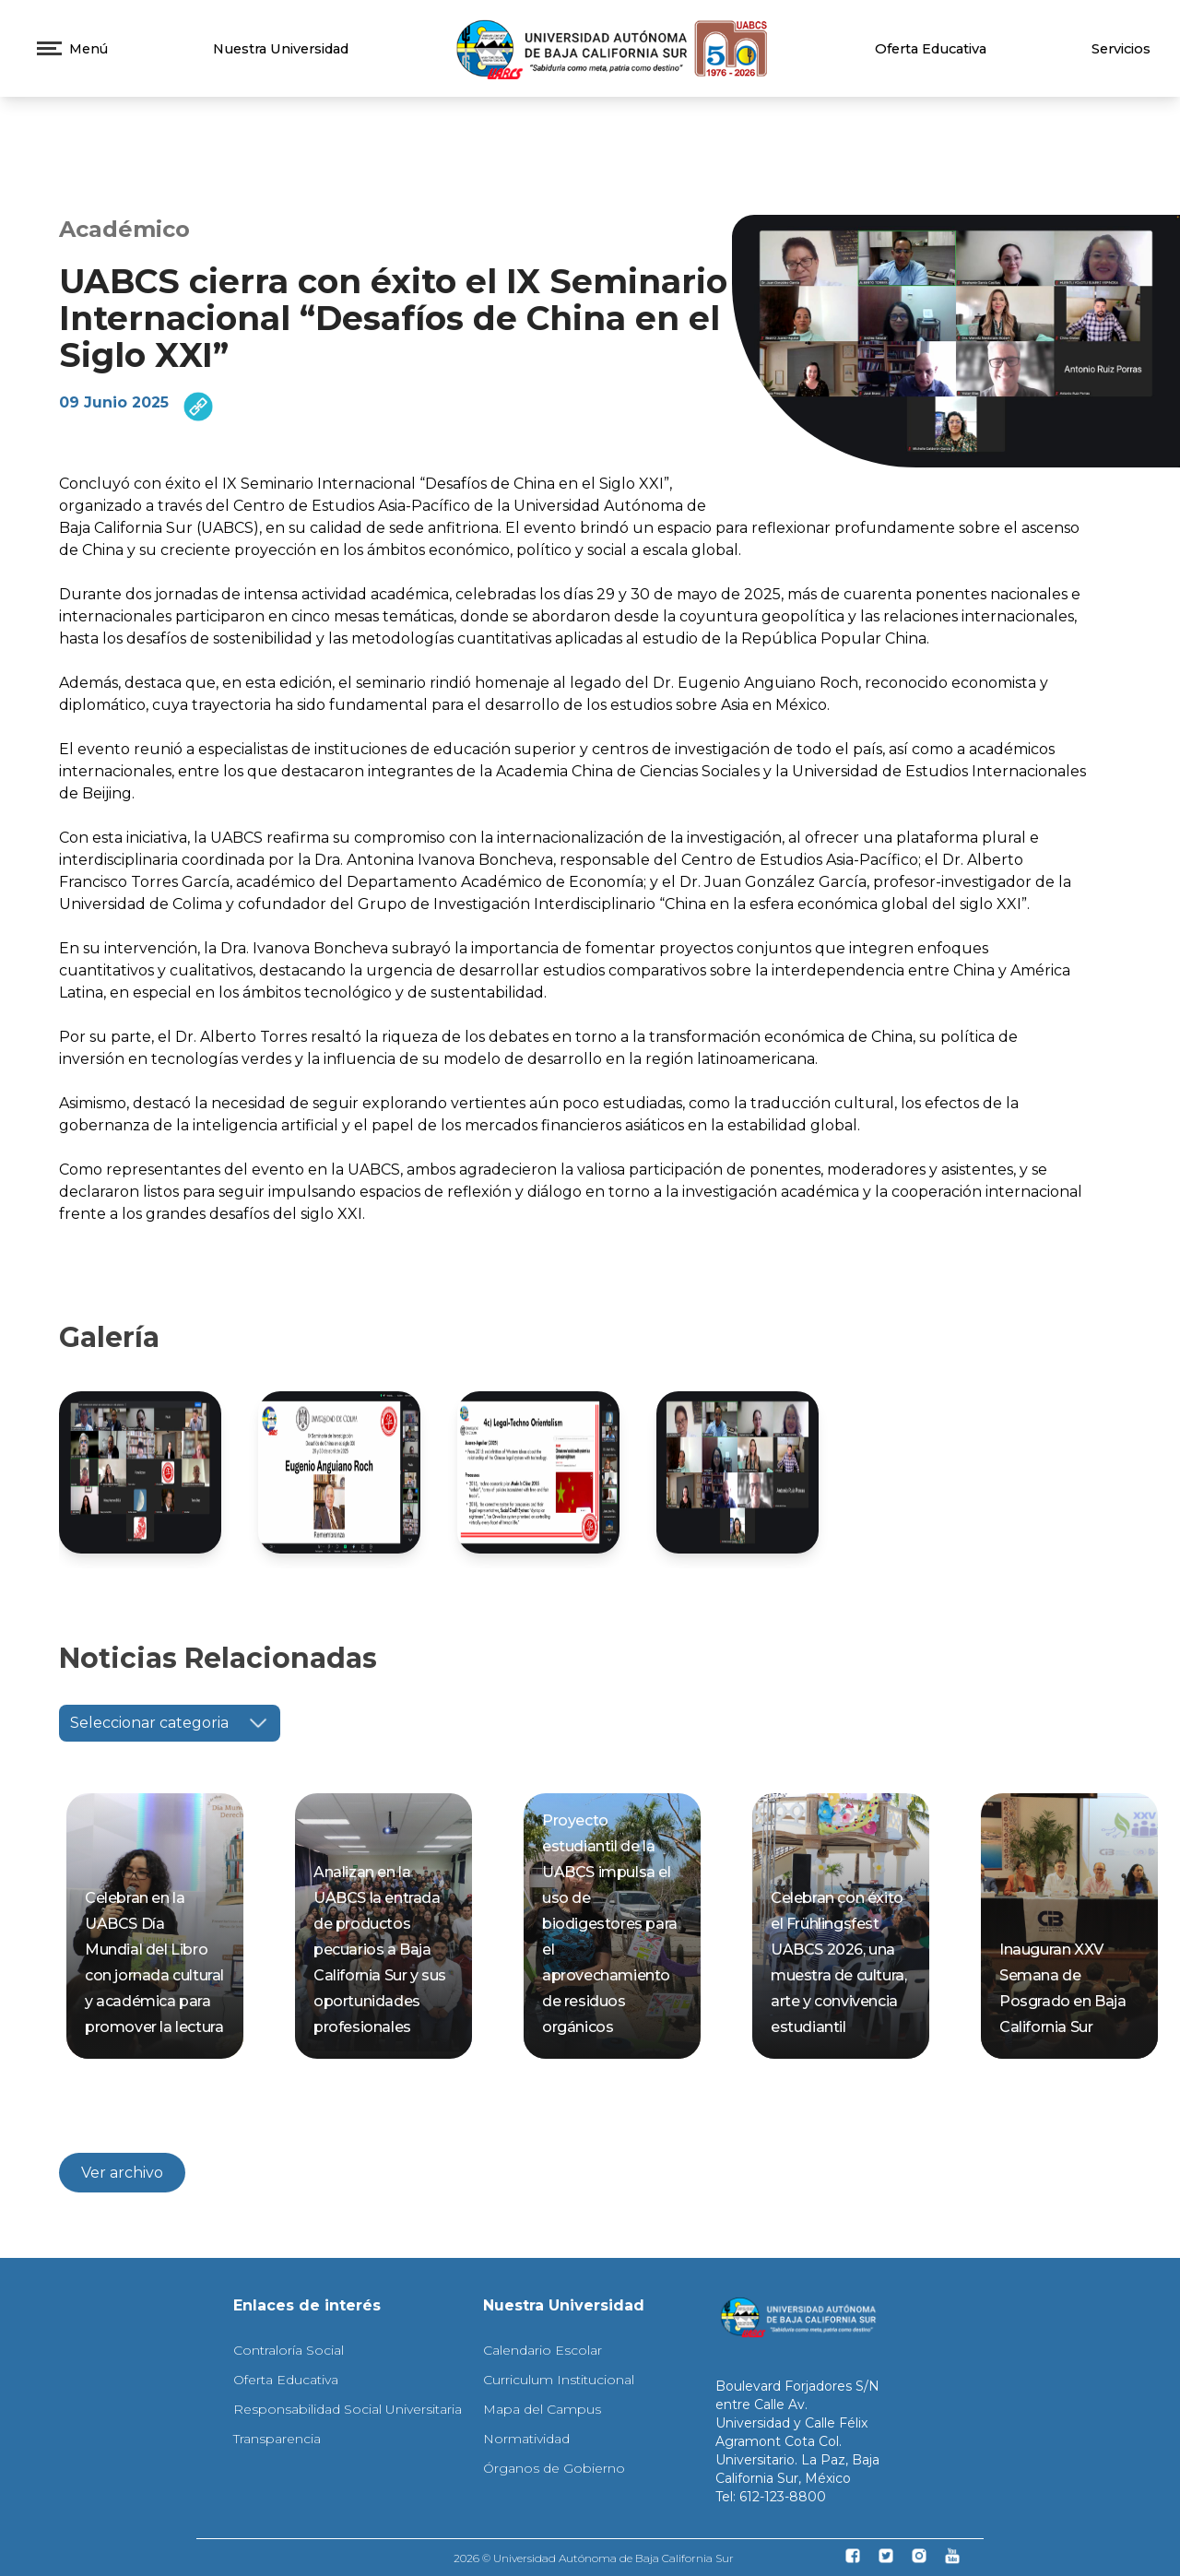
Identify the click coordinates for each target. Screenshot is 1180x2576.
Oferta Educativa (930, 49)
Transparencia (277, 2438)
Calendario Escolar (542, 2350)
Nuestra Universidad (280, 49)
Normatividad (526, 2438)
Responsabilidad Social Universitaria (347, 2409)
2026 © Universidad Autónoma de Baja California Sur (594, 2558)
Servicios (1121, 49)
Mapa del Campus (542, 2409)
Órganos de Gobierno (554, 2468)
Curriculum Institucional (558, 2379)
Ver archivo (122, 2172)
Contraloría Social (288, 2350)
